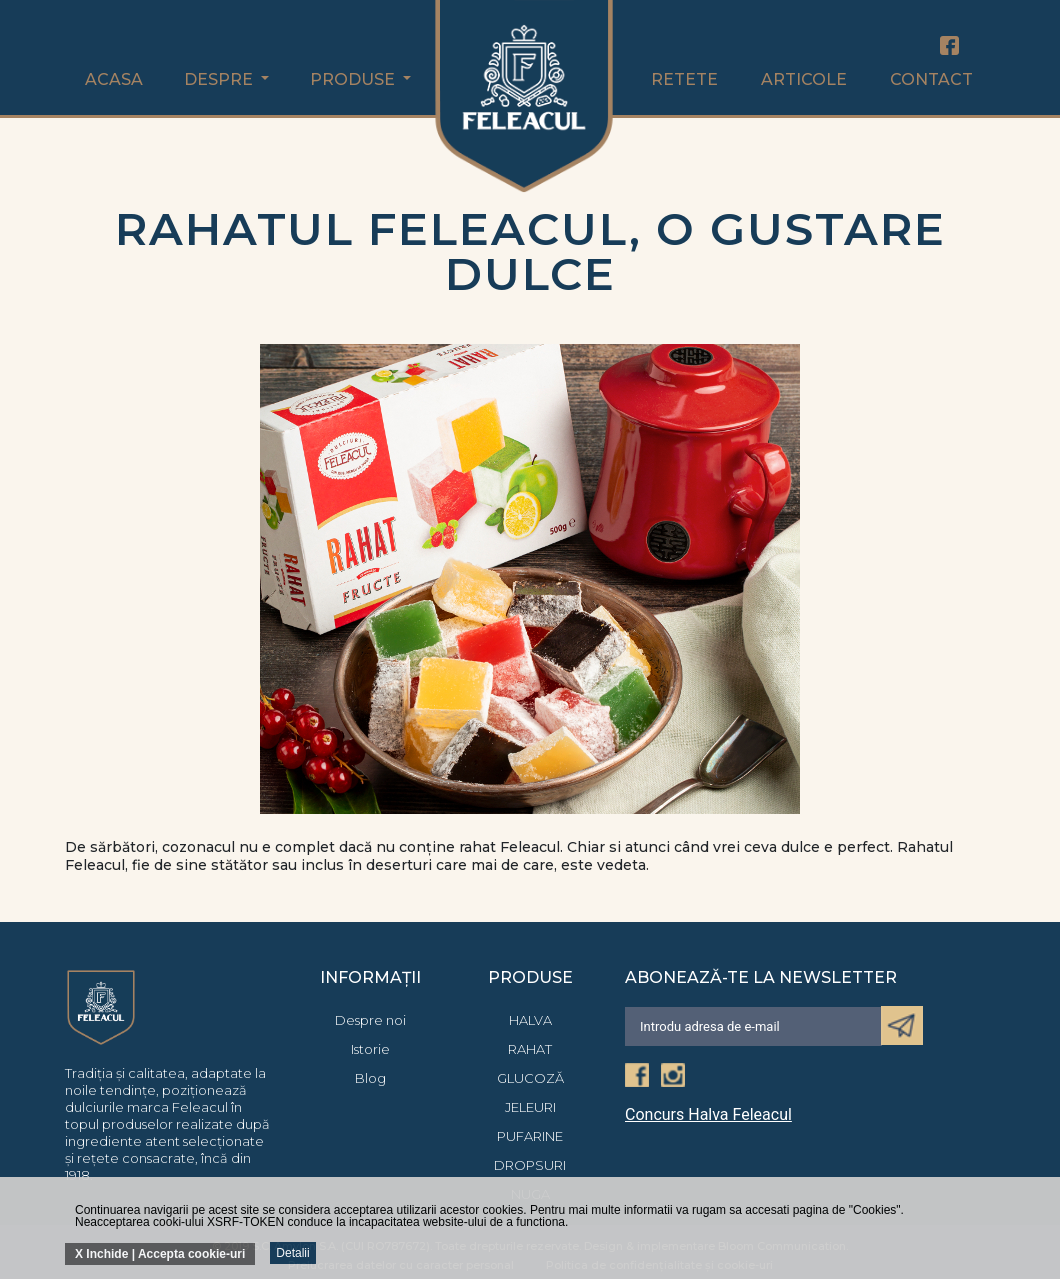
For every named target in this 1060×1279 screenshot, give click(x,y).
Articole (804, 79)
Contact (931, 79)
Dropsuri (530, 1165)
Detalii (292, 1253)
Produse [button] (354, 79)
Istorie (370, 1049)
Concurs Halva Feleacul (708, 1115)
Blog (370, 1078)
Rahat (530, 1049)
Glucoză (530, 1078)
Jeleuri (530, 1107)
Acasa (114, 79)
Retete (684, 79)
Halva (530, 1020)
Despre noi (370, 1020)
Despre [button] (220, 79)
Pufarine (530, 1136)
